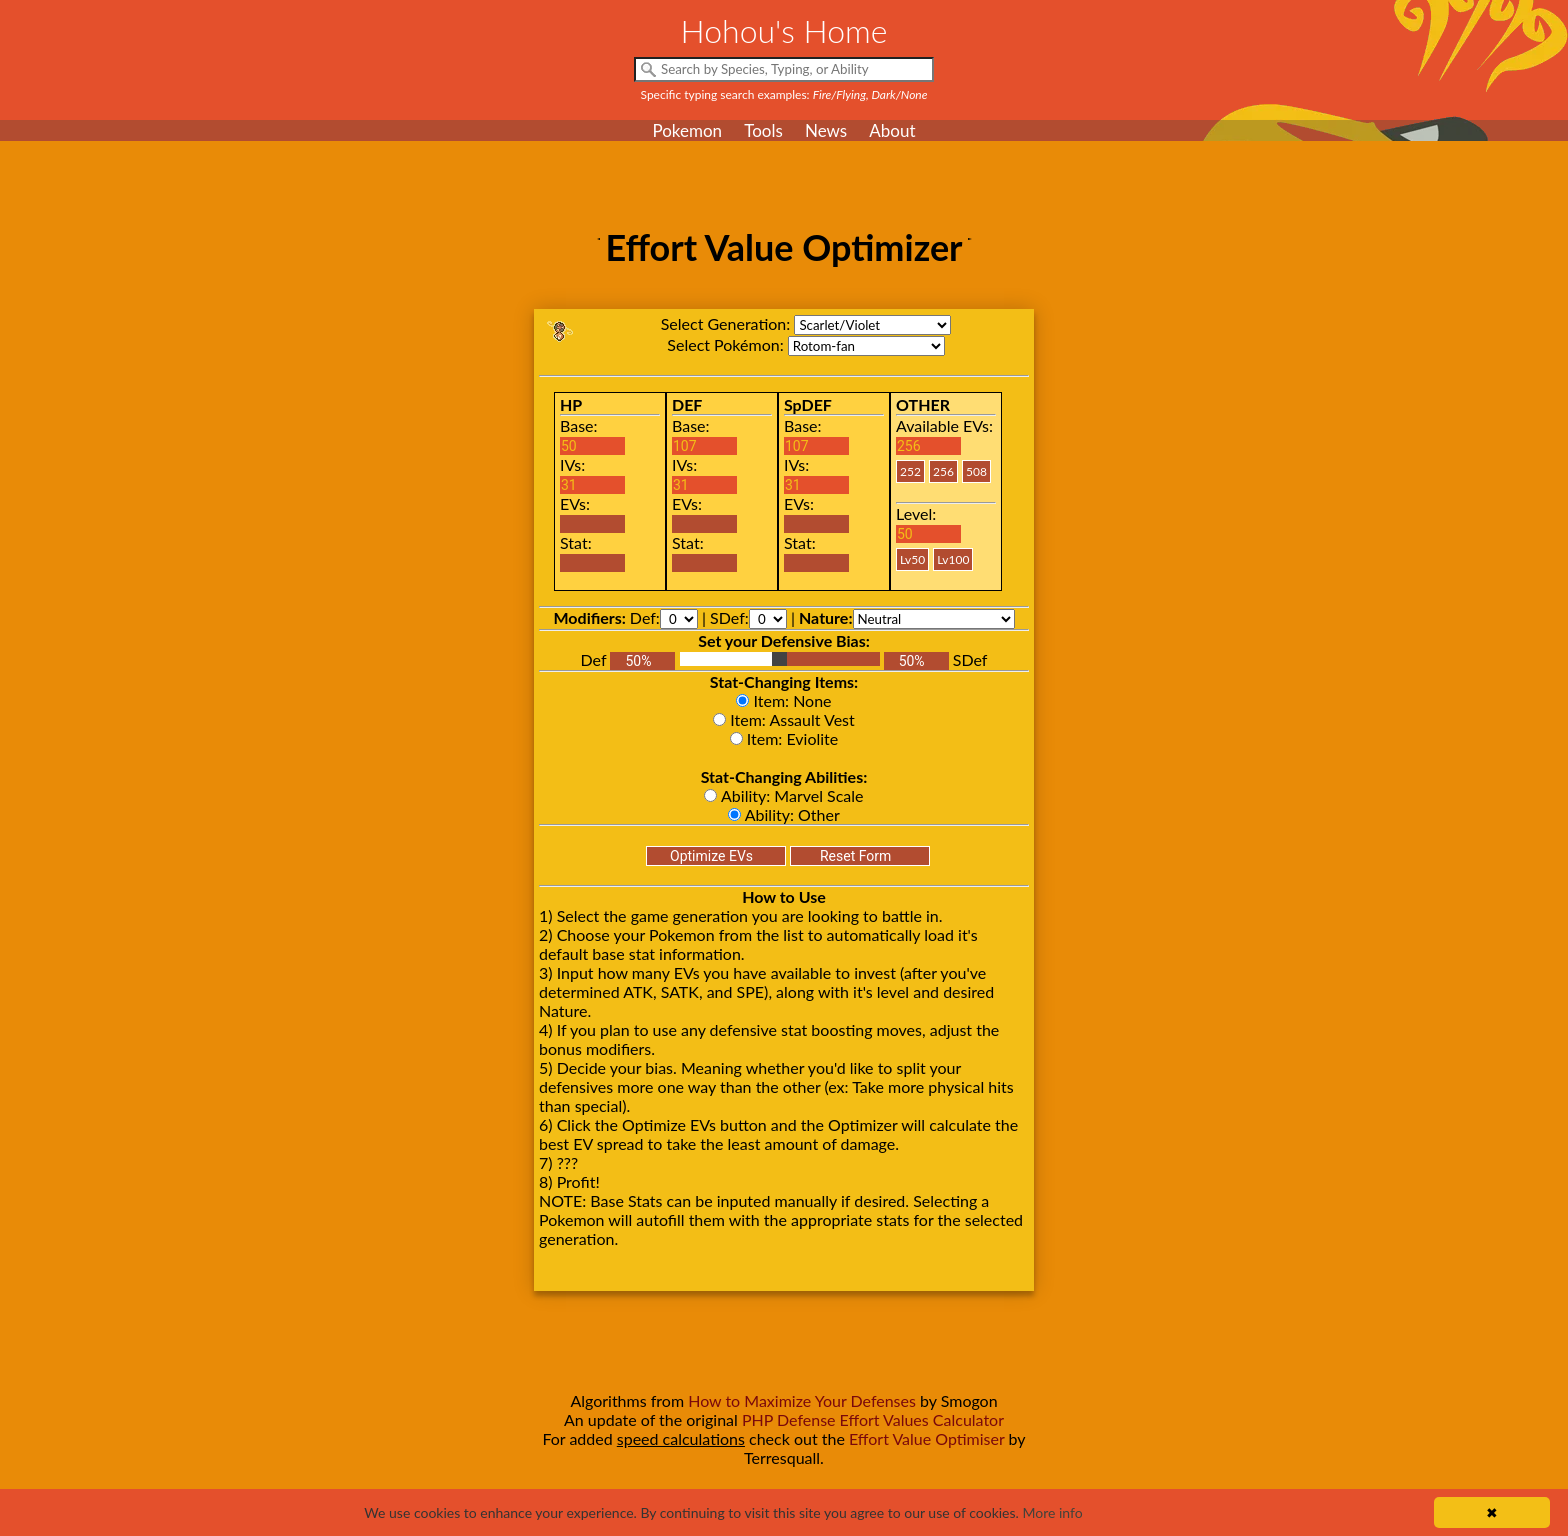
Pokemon (687, 130)
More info (1052, 1512)
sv (872, 325)
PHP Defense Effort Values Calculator (873, 1419)
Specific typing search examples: (784, 94)
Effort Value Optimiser (927, 1438)
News (826, 130)
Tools (763, 130)
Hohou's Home (784, 30)
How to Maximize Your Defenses (802, 1400)
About (892, 130)
